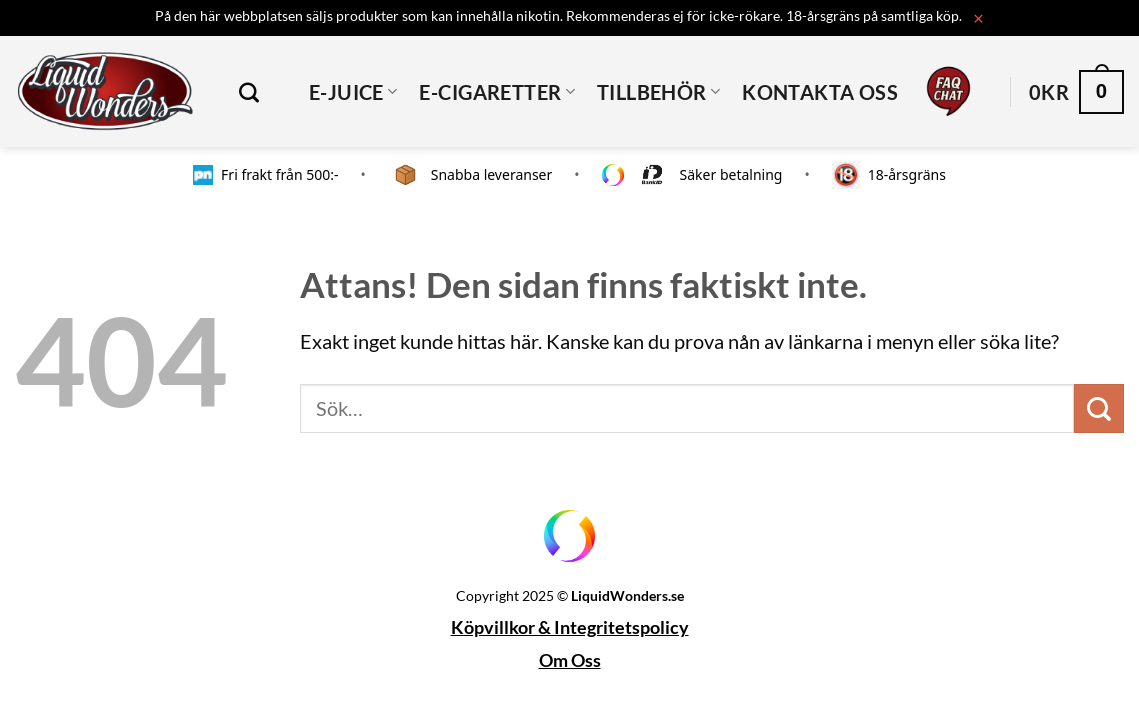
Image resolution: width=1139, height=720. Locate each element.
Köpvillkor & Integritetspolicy (570, 627)
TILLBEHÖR (658, 92)
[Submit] (1099, 408)
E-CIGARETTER (497, 92)
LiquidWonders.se (627, 595)
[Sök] (257, 92)
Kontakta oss (820, 92)
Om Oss (570, 660)
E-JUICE (353, 92)
